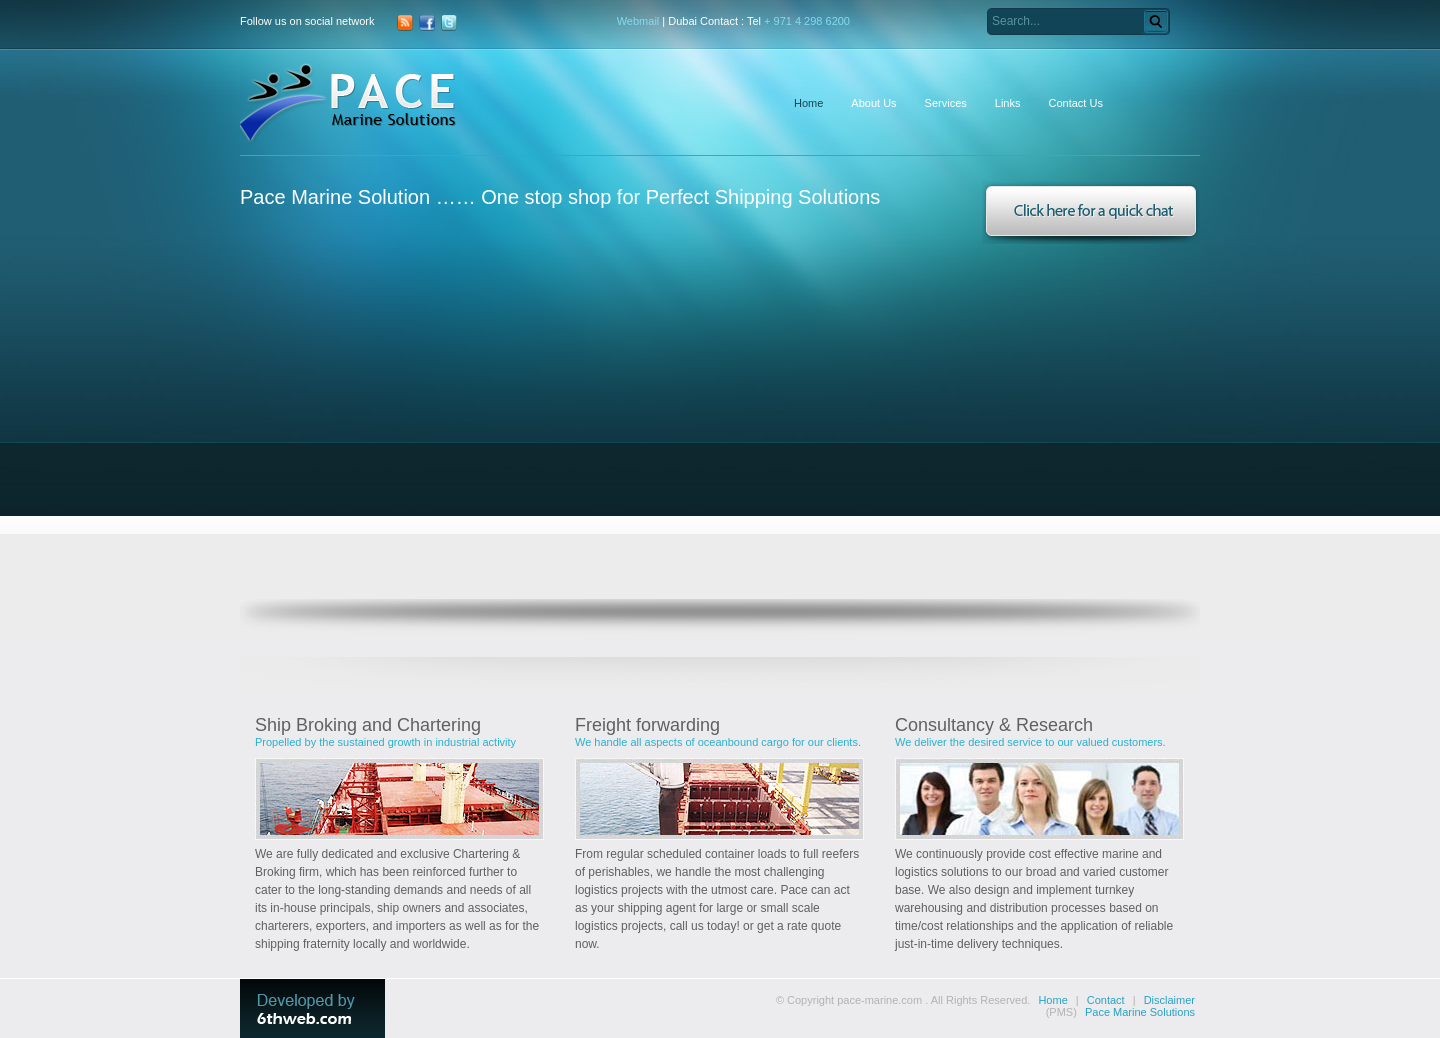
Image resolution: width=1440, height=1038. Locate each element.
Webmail (638, 21)
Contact (1106, 1000)
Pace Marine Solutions (1140, 1012)
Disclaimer (1169, 1000)
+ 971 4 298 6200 (807, 21)
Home (1052, 1000)
